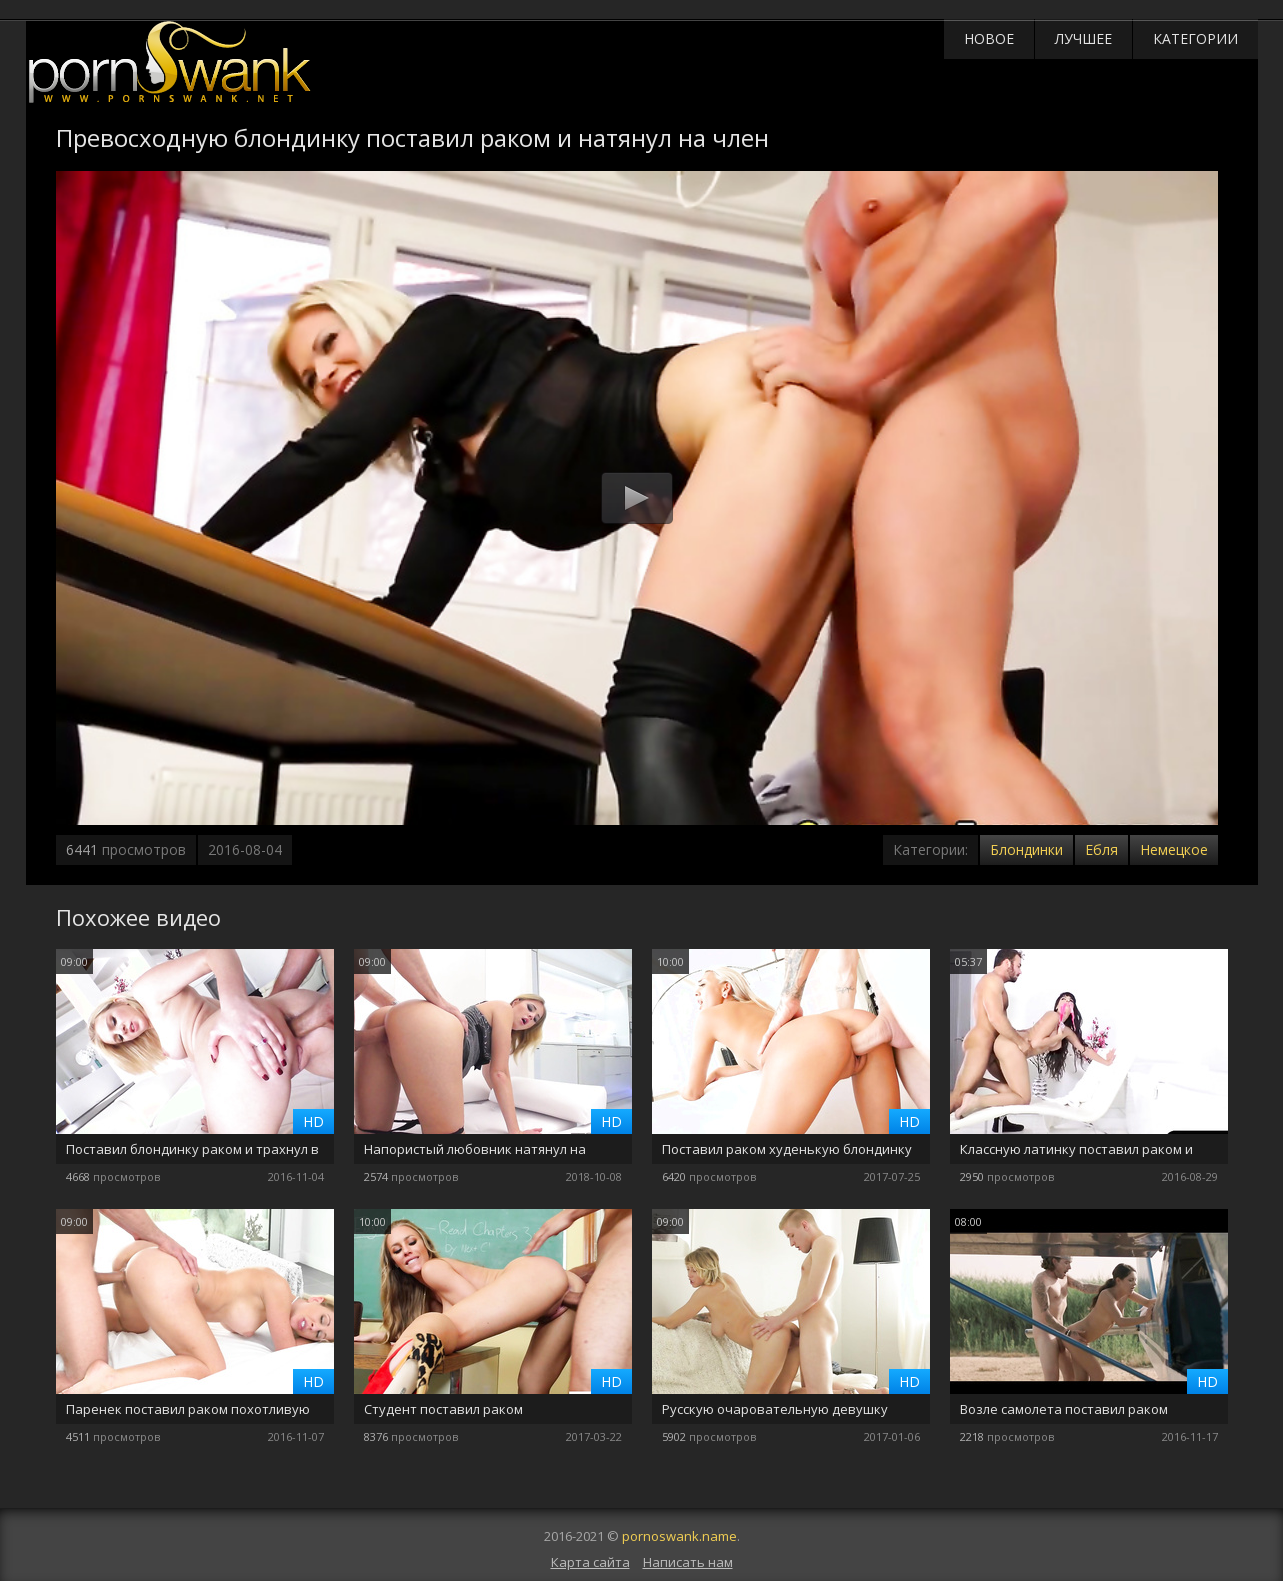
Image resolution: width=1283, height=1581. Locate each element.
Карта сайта (590, 1562)
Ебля (1101, 849)
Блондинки (1026, 849)
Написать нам (688, 1562)
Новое (989, 38)
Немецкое (1174, 849)
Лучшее (1083, 38)
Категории (1195, 38)
